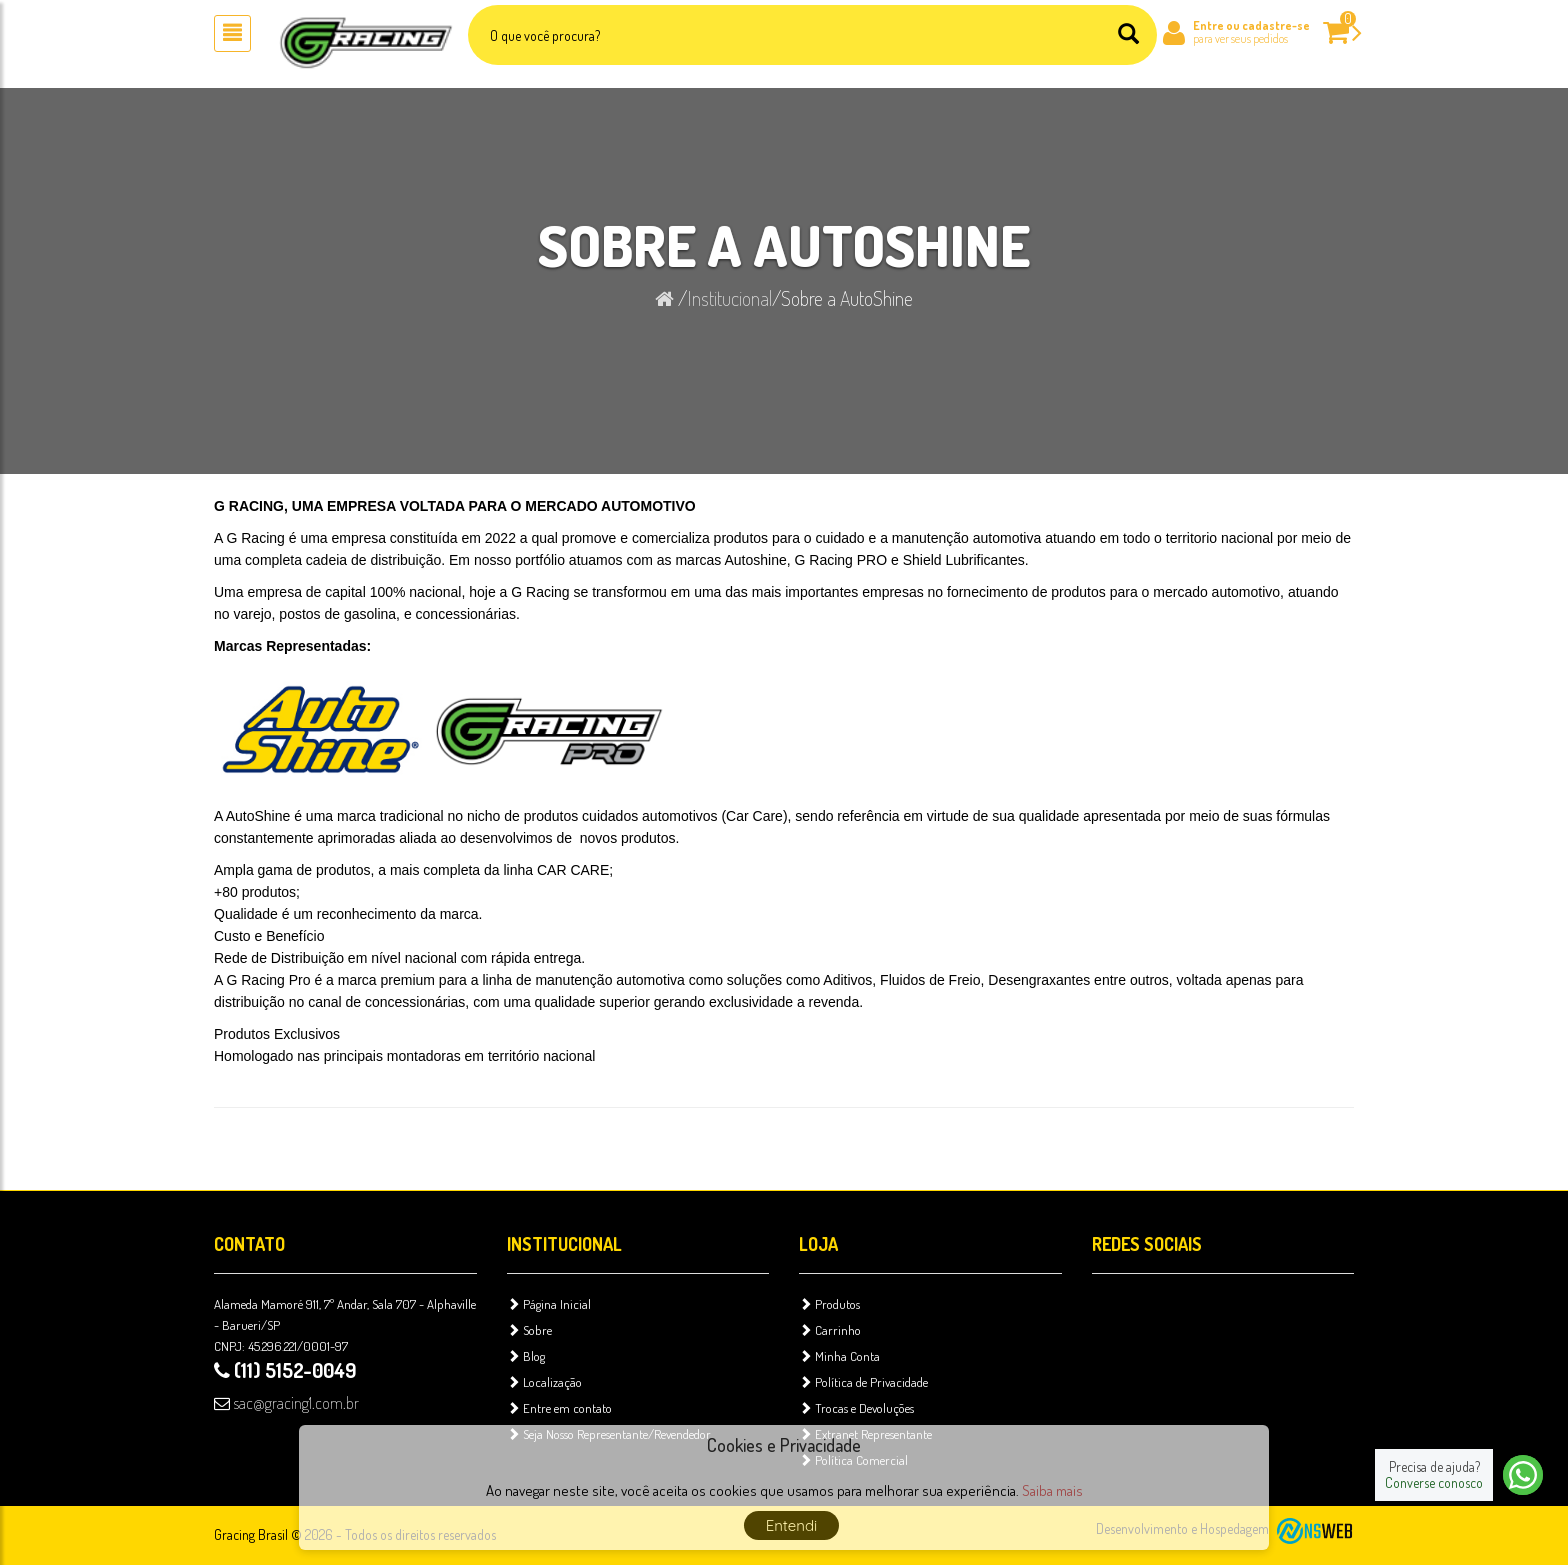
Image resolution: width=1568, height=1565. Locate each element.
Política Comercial (853, 1460)
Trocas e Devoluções (856, 1408)
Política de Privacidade (863, 1382)
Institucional (729, 298)
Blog (526, 1356)
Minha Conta (839, 1356)
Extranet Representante (865, 1434)
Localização (544, 1382)
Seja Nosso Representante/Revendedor (609, 1434)
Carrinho (830, 1330)
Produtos (829, 1304)
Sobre (529, 1330)
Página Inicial (549, 1304)
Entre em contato (559, 1408)
